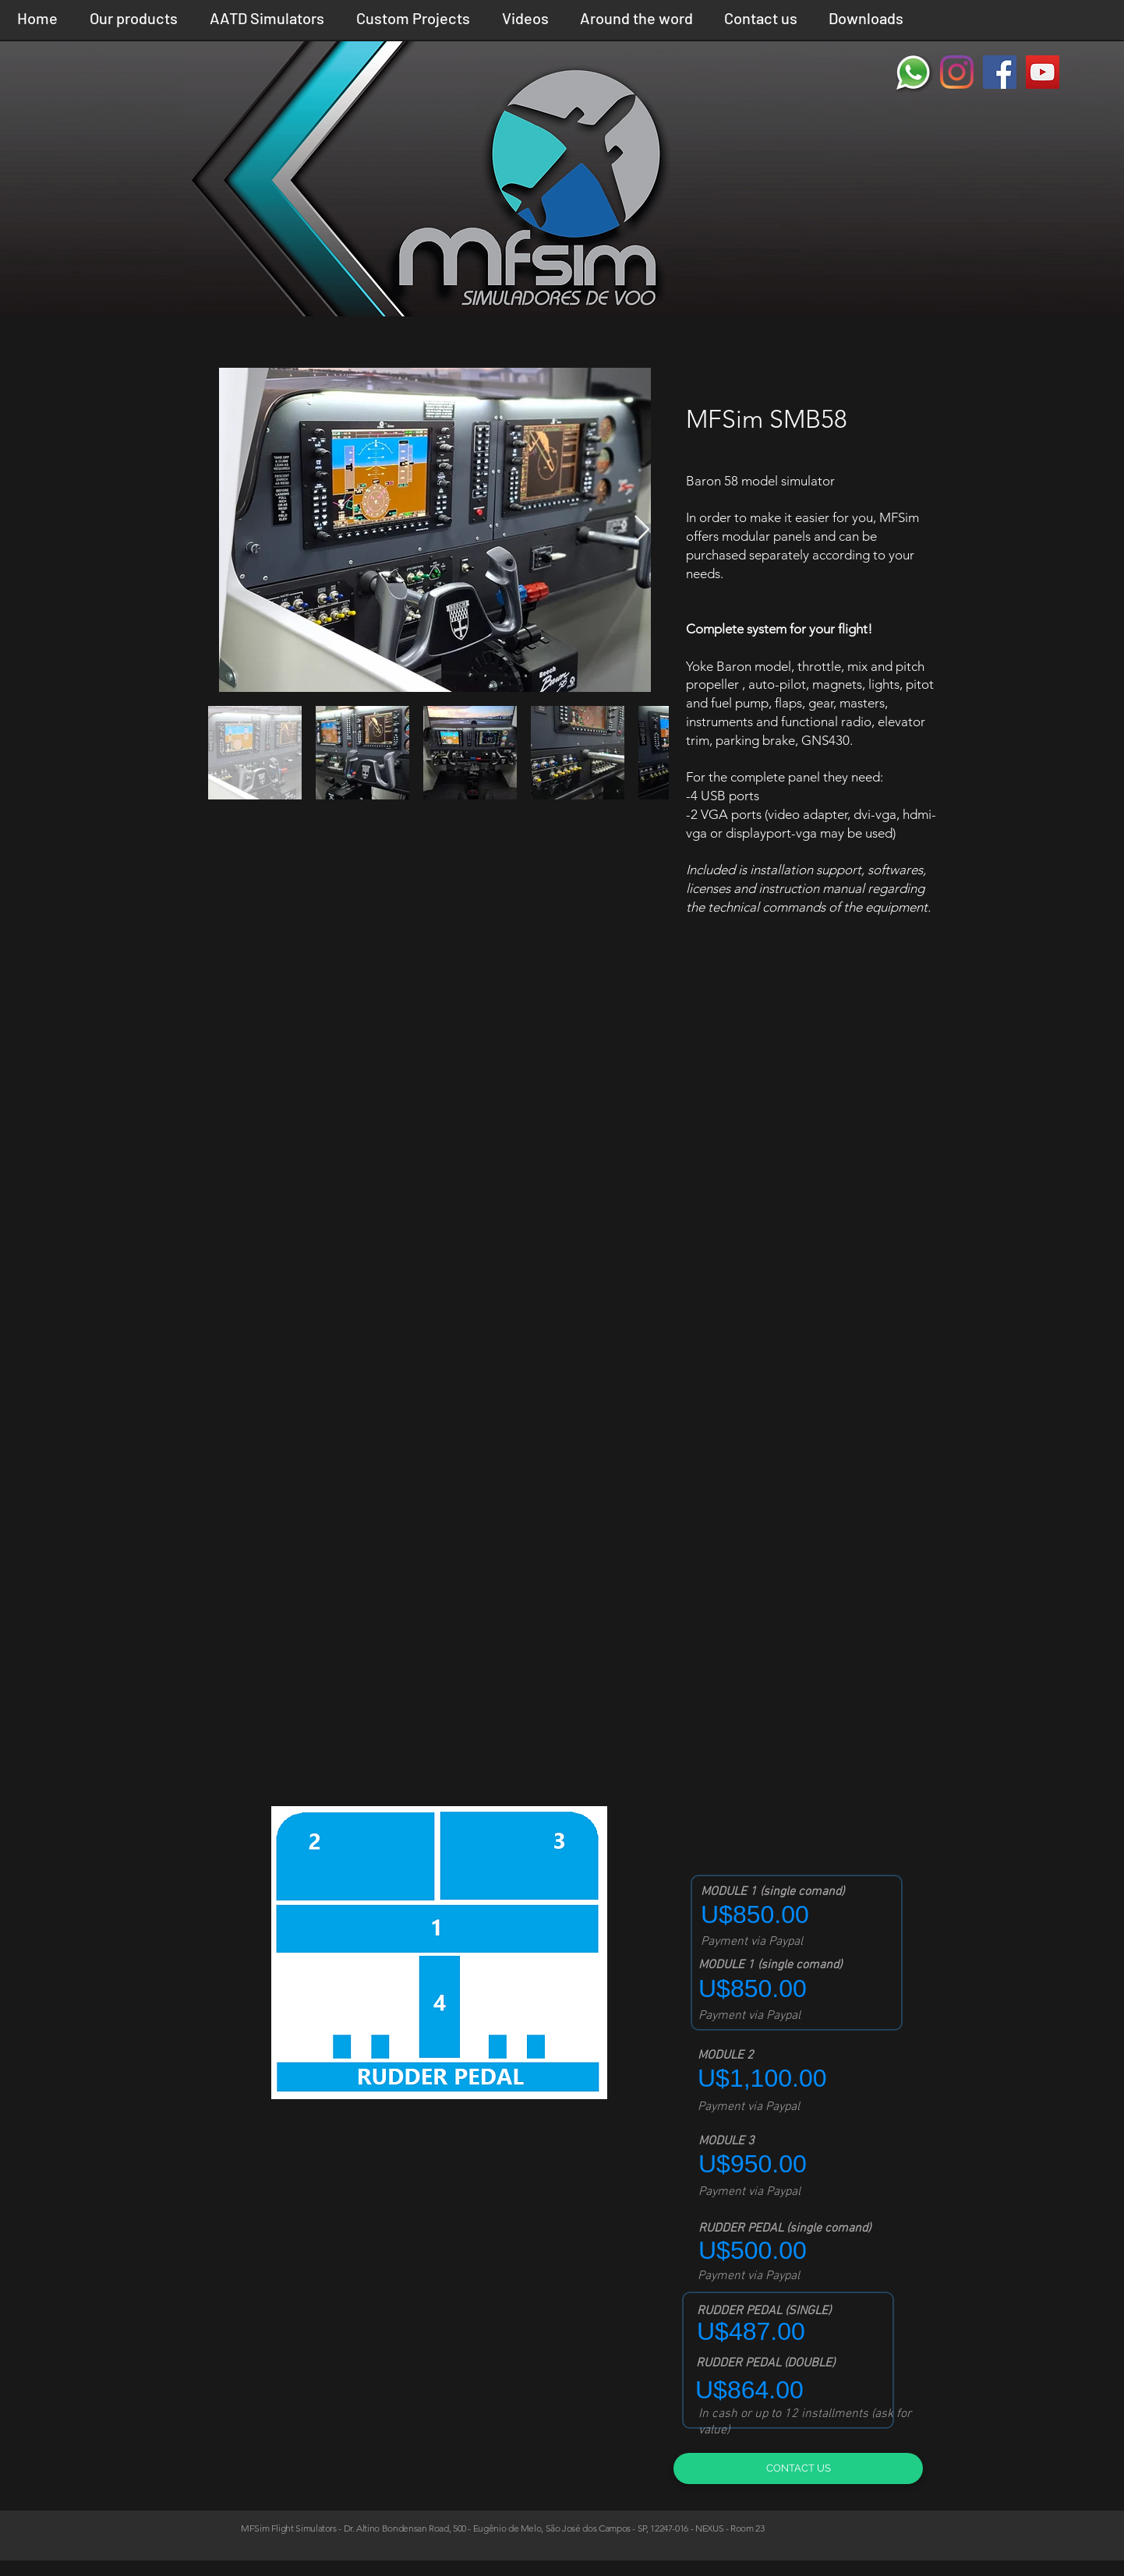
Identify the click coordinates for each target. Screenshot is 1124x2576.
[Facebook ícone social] (999, 72)
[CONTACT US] (798, 2468)
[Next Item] (642, 530)
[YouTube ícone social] (1042, 72)
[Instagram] (957, 72)
